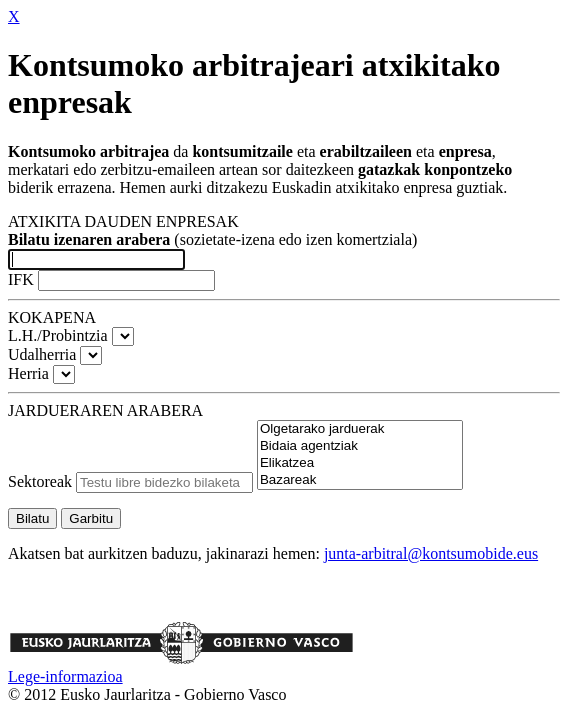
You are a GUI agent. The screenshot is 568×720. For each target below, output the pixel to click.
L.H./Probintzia (58, 335)
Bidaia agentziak (360, 446)
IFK (23, 279)
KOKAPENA (52, 317)
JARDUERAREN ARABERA (105, 410)
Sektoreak (40, 481)
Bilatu (32, 518)
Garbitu (91, 518)
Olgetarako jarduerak (360, 429)
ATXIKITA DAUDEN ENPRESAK (123, 221)
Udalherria (42, 354)
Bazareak (360, 480)
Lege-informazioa (65, 676)
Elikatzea (360, 463)
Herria (28, 373)
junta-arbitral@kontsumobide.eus (431, 553)
